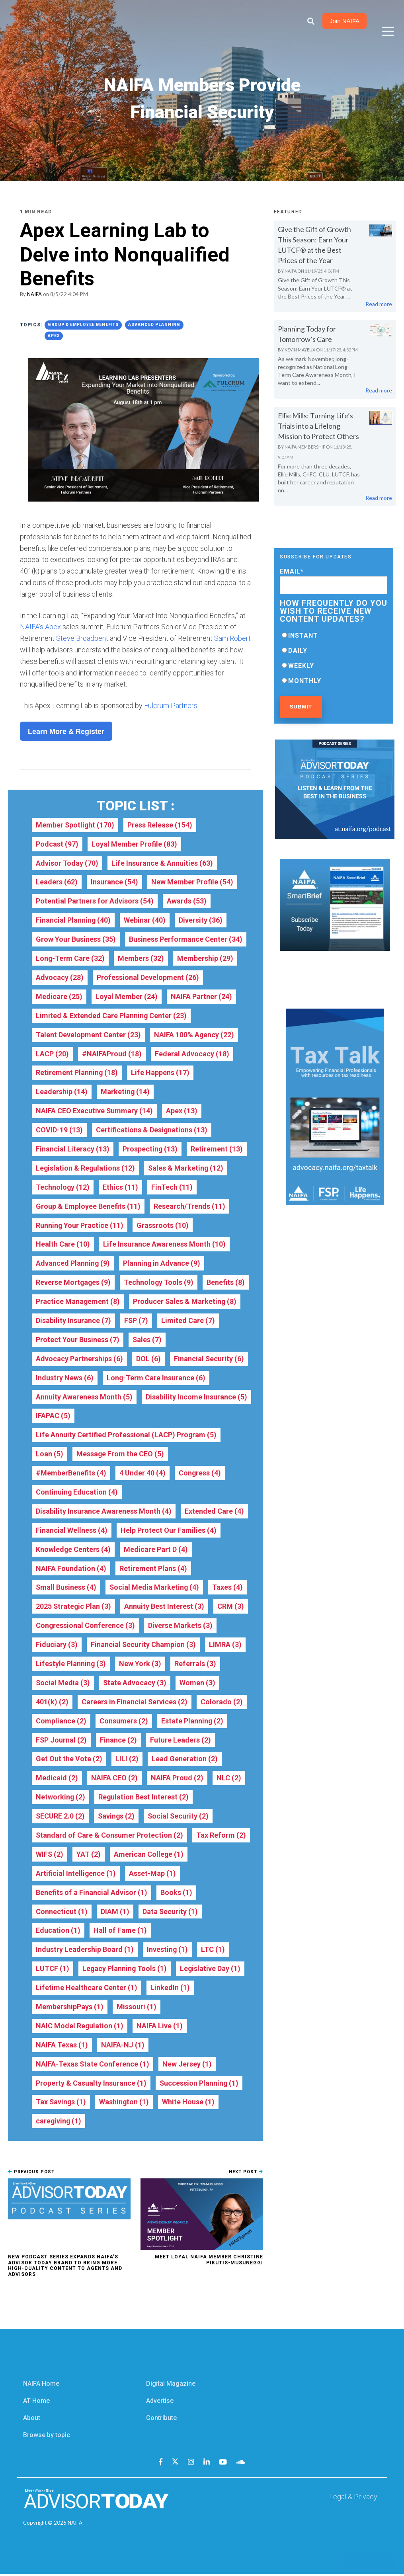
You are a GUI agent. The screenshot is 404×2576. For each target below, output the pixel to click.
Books (176, 1894)
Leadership (62, 1092)
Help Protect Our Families (169, 1531)
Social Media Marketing (155, 1588)
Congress (200, 1473)
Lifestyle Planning (71, 1665)
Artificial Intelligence (76, 1875)
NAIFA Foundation (71, 1569)
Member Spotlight (75, 824)
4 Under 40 (142, 1473)
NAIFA (34, 294)
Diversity (201, 920)
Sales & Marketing (187, 1168)
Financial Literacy (72, 1149)
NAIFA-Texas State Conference (92, 2066)
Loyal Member (127, 996)
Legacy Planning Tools (125, 1970)
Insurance (114, 882)
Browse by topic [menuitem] (46, 2437)
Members (141, 958)
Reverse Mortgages (73, 1283)
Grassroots (163, 1226)
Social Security (180, 1817)
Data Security (170, 1913)
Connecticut (62, 1913)
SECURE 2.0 (60, 1817)
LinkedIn (169, 1989)
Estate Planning (192, 1722)
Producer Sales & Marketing (185, 1302)
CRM (231, 1607)
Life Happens (160, 1073)
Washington (125, 2104)
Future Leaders (180, 1741)
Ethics (121, 1187)
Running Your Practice (80, 1226)
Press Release (160, 824)
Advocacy (60, 977)
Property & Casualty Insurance (91, 2085)
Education (58, 1932)
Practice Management (78, 1302)
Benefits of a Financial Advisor (91, 1894)
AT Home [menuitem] (36, 2403)
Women (198, 1684)
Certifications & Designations (152, 1130)
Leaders (57, 882)
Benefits (227, 1283)
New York (140, 1665)
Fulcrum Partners (170, 705)
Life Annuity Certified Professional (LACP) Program (126, 1435)
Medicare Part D (156, 1550)
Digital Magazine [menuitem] (170, 2386)
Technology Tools (160, 1283)
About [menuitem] (31, 2420)
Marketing (125, 1092)
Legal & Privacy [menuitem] (353, 2498)
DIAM (115, 1913)
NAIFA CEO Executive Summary (94, 1111)
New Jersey (187, 2066)
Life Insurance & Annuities (162, 863)
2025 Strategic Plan (74, 1607)
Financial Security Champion (143, 1645)
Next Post (246, 2174)
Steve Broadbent (82, 638)
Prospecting (150, 1149)
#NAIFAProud (112, 1054)
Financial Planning (73, 920)
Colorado (222, 1703)
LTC (213, 1951)
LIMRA (225, 1645)
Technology (63, 1187)
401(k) (52, 1703)
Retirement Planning (77, 1073)
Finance (118, 1741)
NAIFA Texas (62, 2047)
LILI (127, 1760)
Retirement (217, 1149)
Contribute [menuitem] (161, 2420)
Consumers (124, 1722)
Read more (378, 304)
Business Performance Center (185, 939)
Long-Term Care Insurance (156, 1378)
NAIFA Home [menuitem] (41, 2386)
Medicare (59, 996)
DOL (148, 1359)
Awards (186, 901)
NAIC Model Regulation (80, 2028)
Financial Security (209, 1359)
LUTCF (52, 1970)
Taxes (228, 1588)
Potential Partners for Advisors (94, 901)
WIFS (50, 1856)
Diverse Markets (180, 1626)
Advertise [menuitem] (160, 2403)
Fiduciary (57, 1645)
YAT (89, 1856)
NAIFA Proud (177, 1779)
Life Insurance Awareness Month (164, 1245)
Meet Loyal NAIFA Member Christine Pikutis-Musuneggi (209, 2262)
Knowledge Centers (73, 1550)
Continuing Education (77, 1493)
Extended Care (214, 1512)
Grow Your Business (76, 939)
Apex (54, 335)
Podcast (57, 843)
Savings (117, 1817)
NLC (229, 1779)
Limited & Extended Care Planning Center (111, 1015)
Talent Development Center (88, 1034)
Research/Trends (189, 1206)
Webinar (145, 920)
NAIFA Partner (201, 996)
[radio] (333, 635)
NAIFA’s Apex (40, 627)
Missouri (136, 2008)
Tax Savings (61, 2104)
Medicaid (57, 1779)
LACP (52, 1054)
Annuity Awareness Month (84, 1397)
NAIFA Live (160, 2028)
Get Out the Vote (69, 1760)
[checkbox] (333, 658)
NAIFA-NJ (122, 2047)
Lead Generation (185, 1760)
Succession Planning (199, 2085)
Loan (49, 1454)
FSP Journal (61, 1741)
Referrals (195, 1665)
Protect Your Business (77, 1340)
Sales (147, 1340)
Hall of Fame (120, 1932)
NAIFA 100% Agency (194, 1034)
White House (189, 2104)
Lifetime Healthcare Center (86, 1989)
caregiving (59, 2123)
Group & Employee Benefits (83, 324)
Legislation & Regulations (86, 1168)
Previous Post (31, 2174)
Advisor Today (67, 863)
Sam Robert (232, 638)
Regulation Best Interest (144, 1798)
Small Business (66, 1588)
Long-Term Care (70, 958)
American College (149, 1856)
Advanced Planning (154, 324)
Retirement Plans (153, 1569)
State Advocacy (135, 1684)
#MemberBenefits (71, 1473)
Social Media (63, 1684)
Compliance (61, 1722)
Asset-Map (152, 1875)
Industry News (65, 1378)
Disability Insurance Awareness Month (104, 1512)
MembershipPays (69, 2008)
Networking (61, 1798)
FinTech (172, 1187)
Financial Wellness (71, 1531)
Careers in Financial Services (135, 1703)
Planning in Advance (162, 1264)
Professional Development (148, 977)
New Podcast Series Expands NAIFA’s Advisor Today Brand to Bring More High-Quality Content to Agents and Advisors (65, 2267)
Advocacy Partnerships (79, 1359)
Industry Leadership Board (85, 1951)
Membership (206, 958)
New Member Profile (192, 882)
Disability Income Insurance (196, 1397)
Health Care (63, 1245)
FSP (136, 1321)
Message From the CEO (120, 1454)
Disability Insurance (73, 1321)
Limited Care (188, 1321)
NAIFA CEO (114, 1779)
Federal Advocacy (192, 1054)
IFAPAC (53, 1416)
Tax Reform (221, 1836)
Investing (167, 1951)
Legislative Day (211, 1970)
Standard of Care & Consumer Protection (109, 1836)
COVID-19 (59, 1130)
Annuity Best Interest (165, 1607)
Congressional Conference (85, 1626)
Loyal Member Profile (134, 843)
